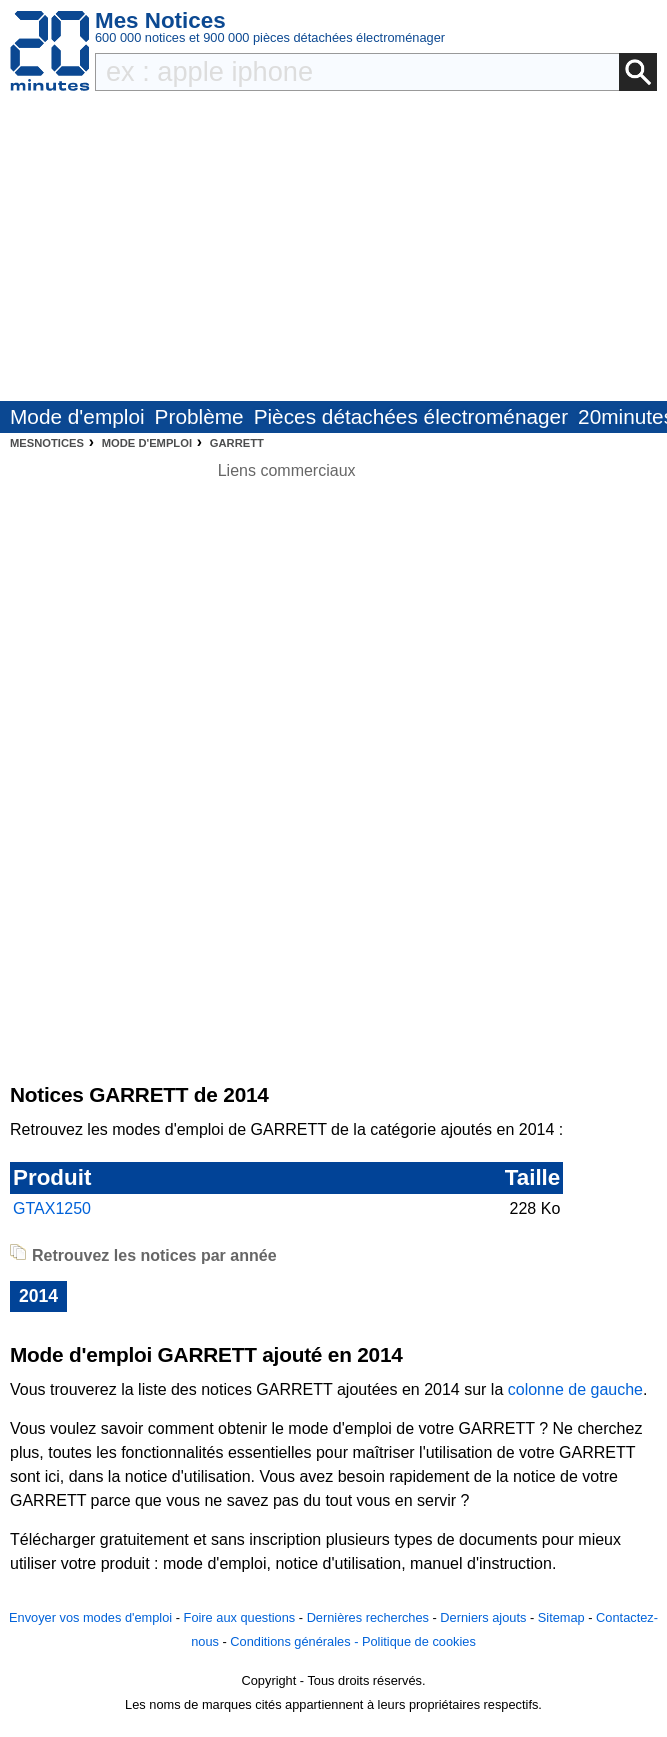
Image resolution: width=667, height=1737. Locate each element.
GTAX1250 (52, 1208)
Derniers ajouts (483, 1617)
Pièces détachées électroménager (411, 416)
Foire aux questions (240, 1617)
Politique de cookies (419, 1641)
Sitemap (561, 1617)
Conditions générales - (296, 1641)
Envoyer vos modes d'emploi (90, 1617)
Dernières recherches (368, 1617)
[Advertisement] (333, 251)
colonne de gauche (575, 1389)
